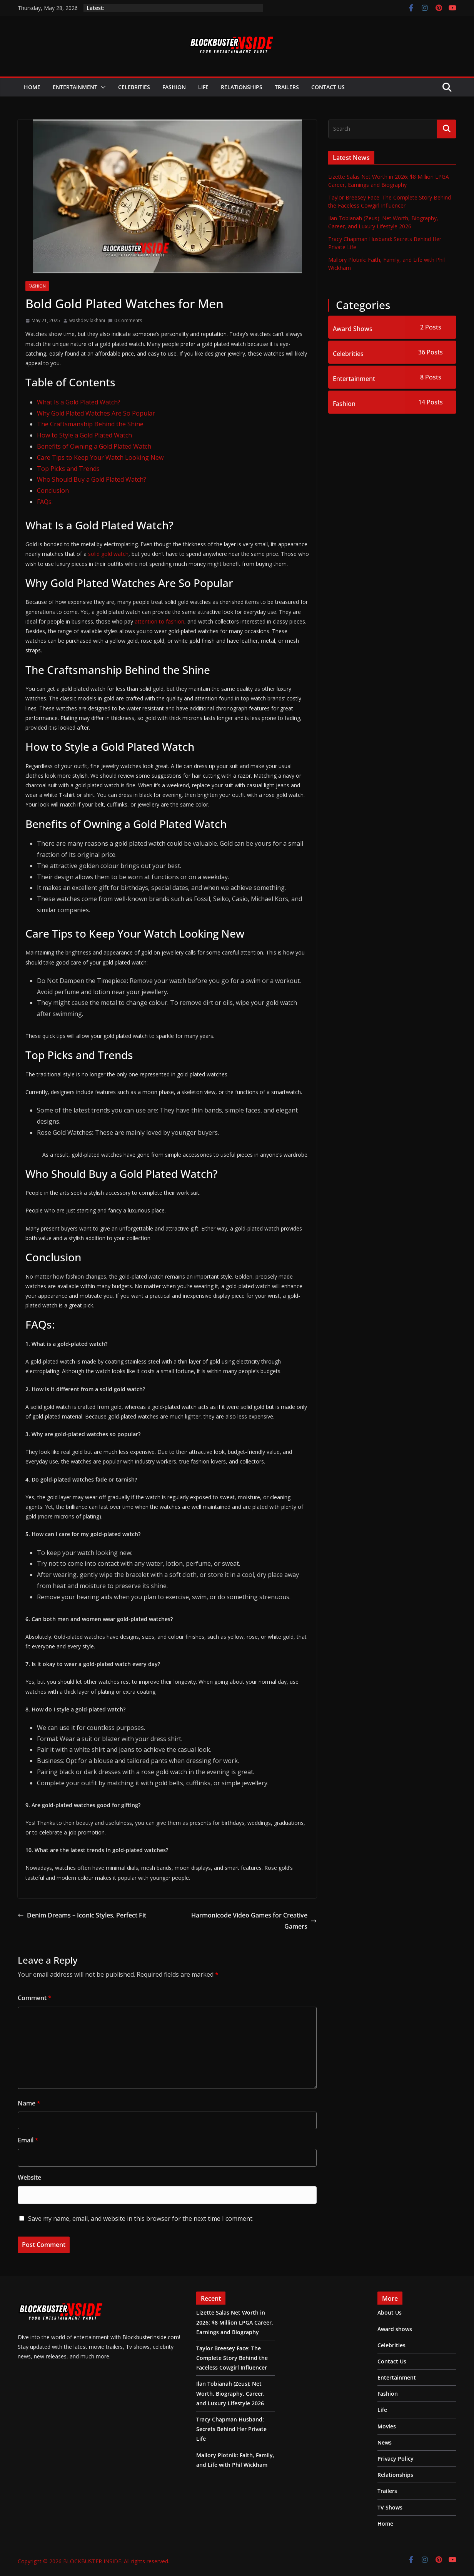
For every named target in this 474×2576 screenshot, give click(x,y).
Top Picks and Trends (68, 468)
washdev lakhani (87, 320)
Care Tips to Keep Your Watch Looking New (100, 457)
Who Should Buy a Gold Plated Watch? (91, 479)
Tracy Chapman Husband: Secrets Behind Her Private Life (231, 2429)
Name (29, 2103)
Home (32, 87)
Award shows (394, 2329)
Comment (35, 1998)
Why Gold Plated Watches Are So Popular (96, 413)
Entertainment (75, 87)
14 (430, 402)
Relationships (241, 87)
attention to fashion (159, 621)
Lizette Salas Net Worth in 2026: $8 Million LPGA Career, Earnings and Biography (234, 2322)
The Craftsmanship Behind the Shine (90, 424)
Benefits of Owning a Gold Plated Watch (94, 446)
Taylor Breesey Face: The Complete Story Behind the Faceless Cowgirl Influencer (232, 2358)
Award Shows (352, 328)
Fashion (174, 87)
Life (203, 87)
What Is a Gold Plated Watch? (78, 402)
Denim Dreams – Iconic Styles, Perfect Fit (82, 1915)
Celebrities (134, 87)
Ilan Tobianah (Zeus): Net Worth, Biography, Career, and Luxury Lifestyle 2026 (230, 2393)
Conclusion (53, 490)
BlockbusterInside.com (150, 2337)
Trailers (287, 87)
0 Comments (125, 320)
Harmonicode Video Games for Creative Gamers (254, 1921)
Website (29, 2177)
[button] (101, 87)
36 (430, 352)
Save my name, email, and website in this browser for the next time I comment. (141, 2218)
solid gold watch (108, 553)
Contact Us (328, 87)
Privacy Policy (395, 2458)
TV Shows (389, 2507)
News (384, 2442)
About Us (389, 2312)
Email (28, 2140)
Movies (386, 2426)
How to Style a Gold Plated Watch (84, 435)
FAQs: (45, 501)
